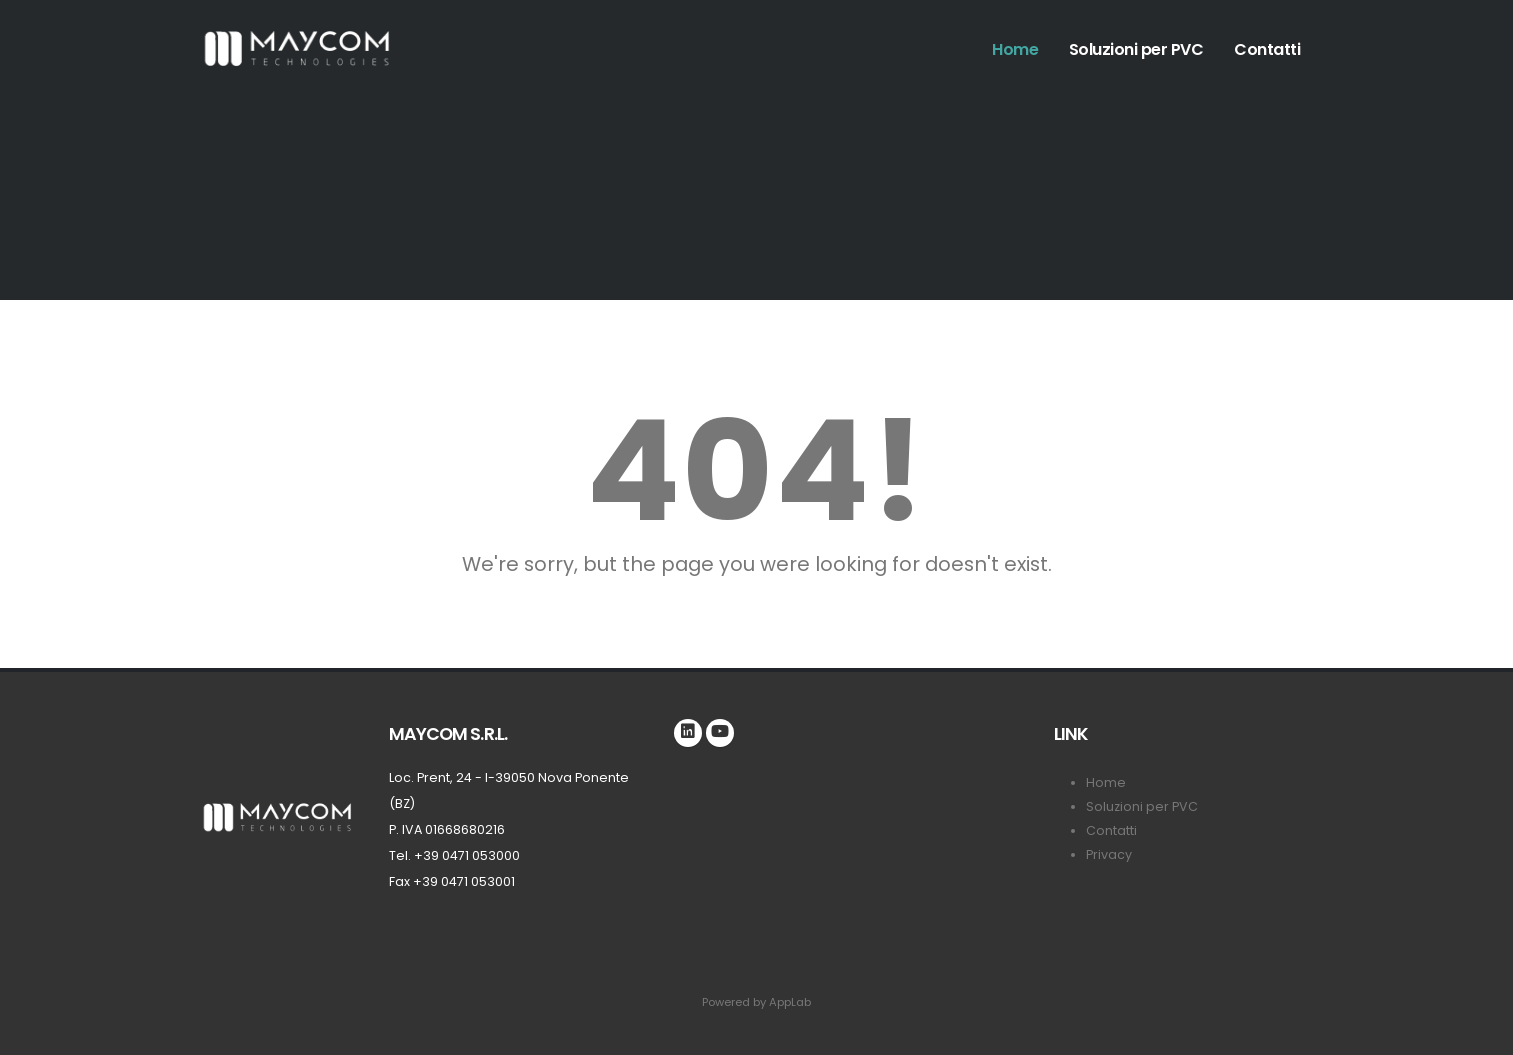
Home (1015, 49)
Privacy (1109, 854)
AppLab (790, 1002)
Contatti (1267, 49)
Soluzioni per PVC (1136, 49)
